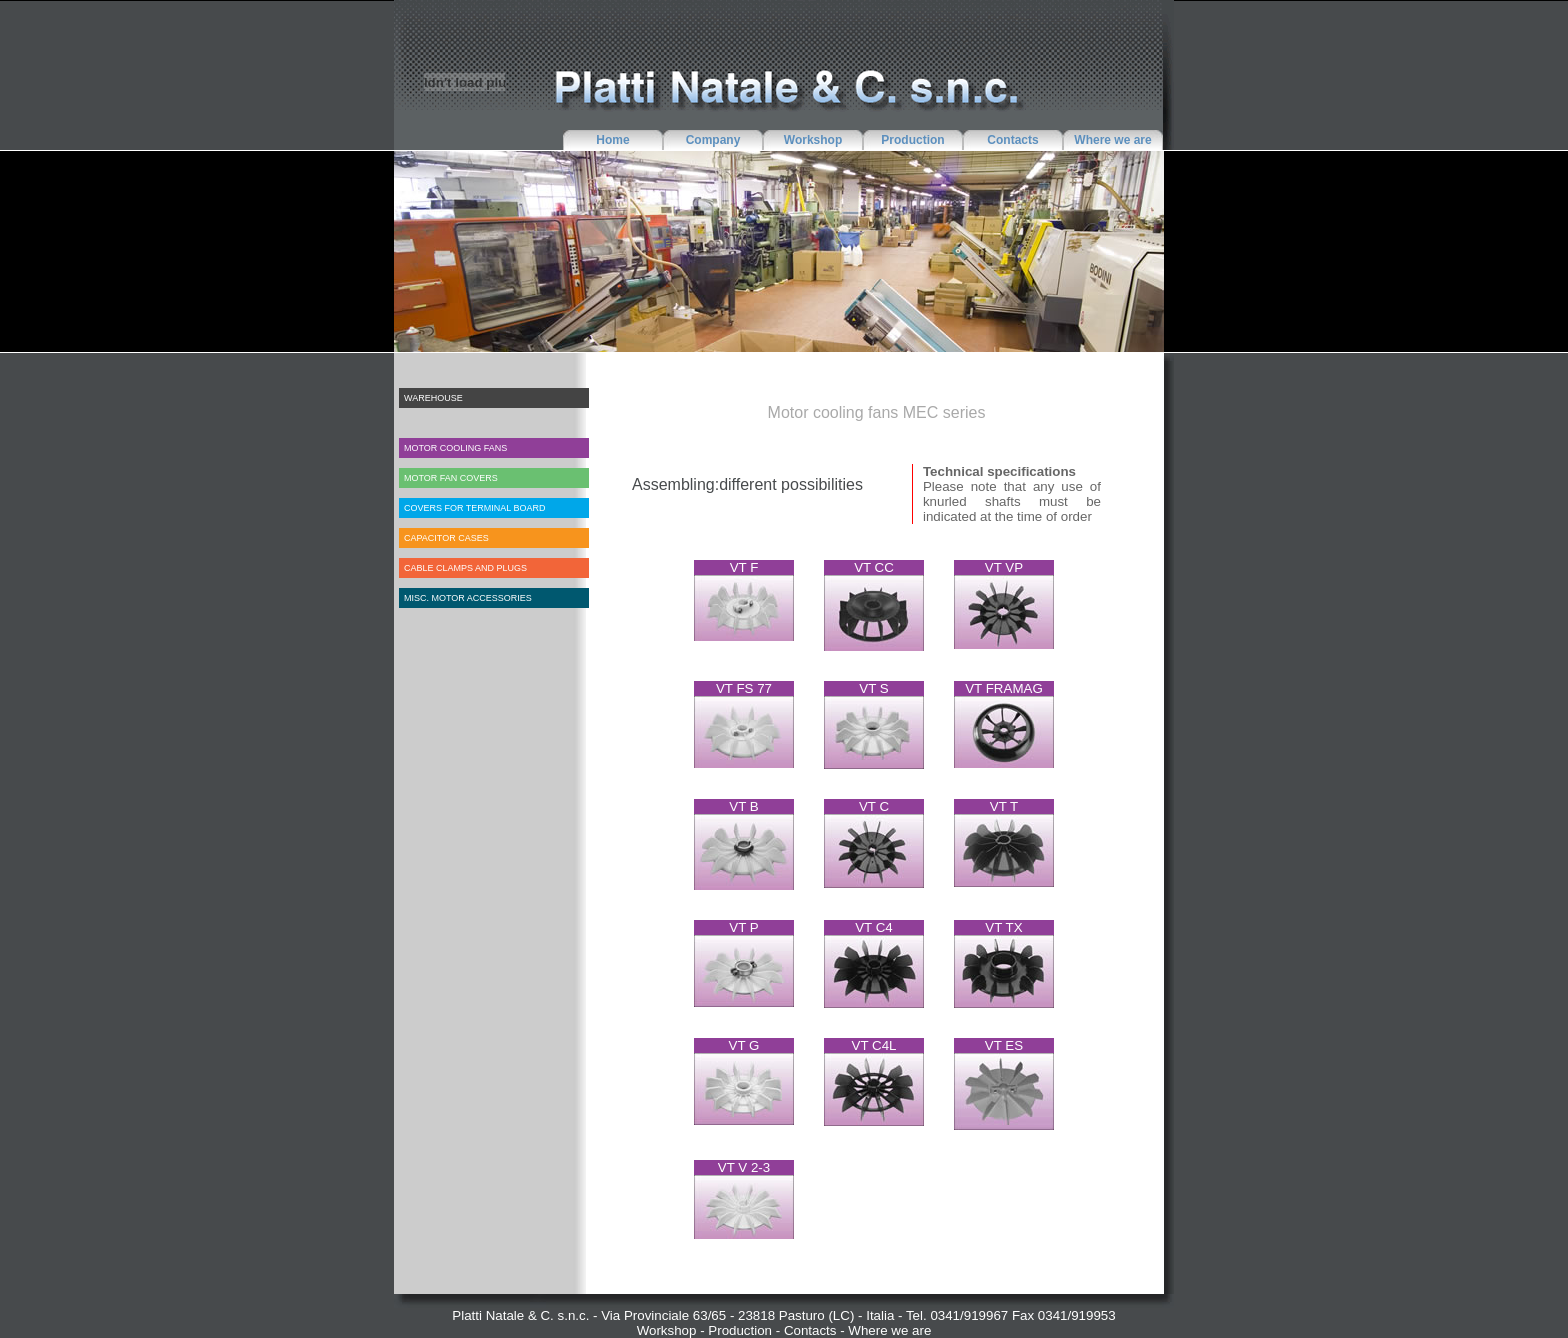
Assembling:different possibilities (747, 484)
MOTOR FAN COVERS (451, 478)
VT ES (1004, 1045)
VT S (873, 688)
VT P (743, 927)
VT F (744, 567)
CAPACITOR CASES (446, 538)
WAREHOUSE (433, 398)
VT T (1004, 806)
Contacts (1012, 140)
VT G (744, 1045)
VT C (874, 806)
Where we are (1112, 140)
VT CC (874, 567)
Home (612, 140)
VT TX (1003, 927)
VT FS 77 (744, 688)
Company (713, 140)
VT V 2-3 (744, 1167)
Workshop (813, 140)
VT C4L (874, 1045)
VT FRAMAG (1004, 688)
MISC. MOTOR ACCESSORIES (468, 598)
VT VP (1004, 567)
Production (912, 140)
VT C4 (874, 927)
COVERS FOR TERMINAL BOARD (475, 508)
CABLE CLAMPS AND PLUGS (465, 568)
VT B (743, 806)
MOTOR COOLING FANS (455, 448)
